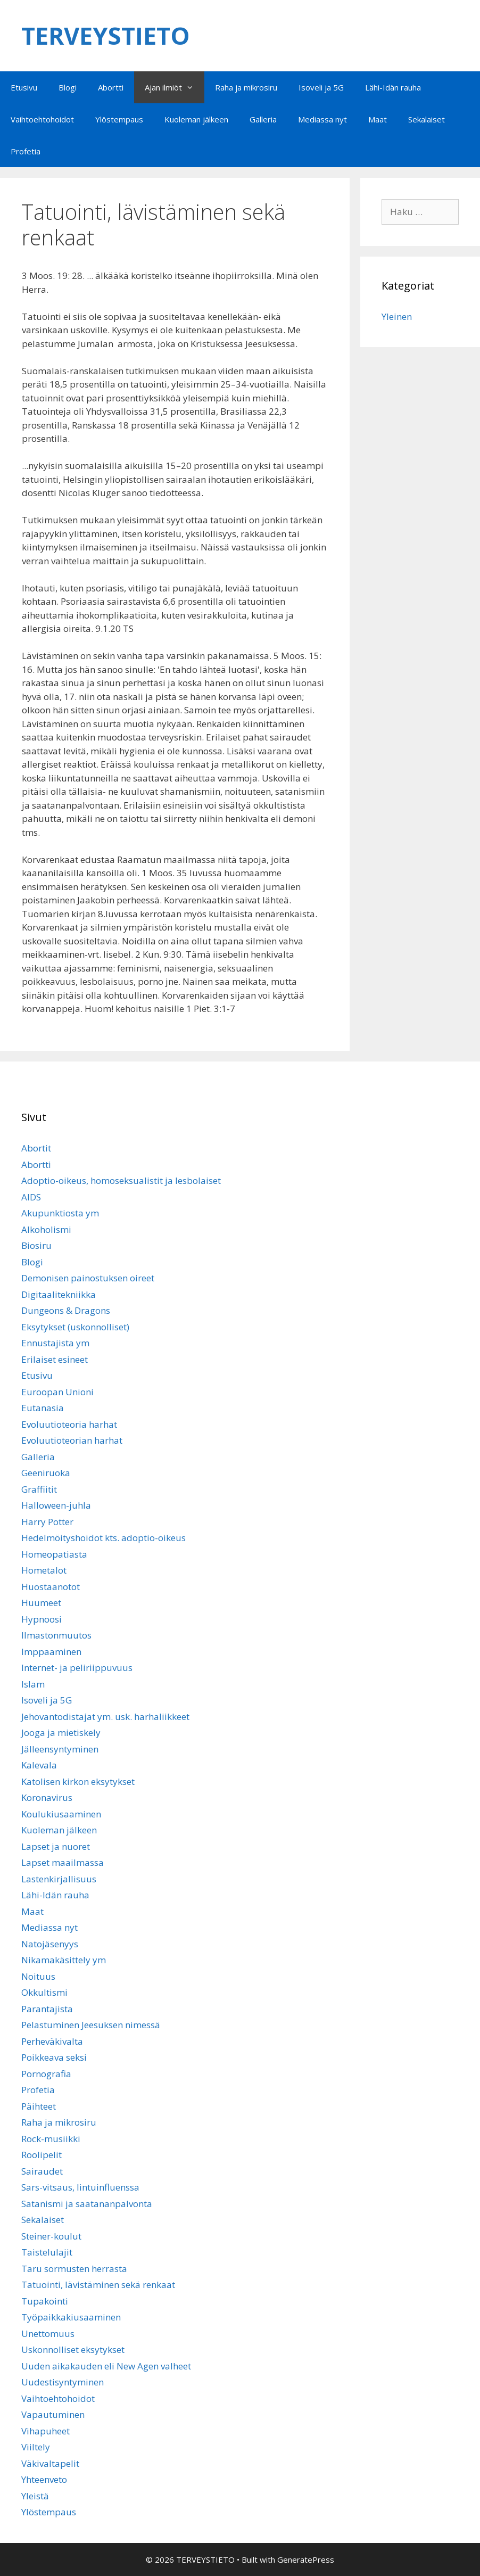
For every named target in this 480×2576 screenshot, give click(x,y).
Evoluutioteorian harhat (71, 1440)
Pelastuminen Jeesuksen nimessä (90, 2025)
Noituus (38, 1976)
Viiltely (35, 2447)
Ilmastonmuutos (56, 1635)
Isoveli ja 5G (321, 87)
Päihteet (38, 2106)
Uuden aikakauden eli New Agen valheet (106, 2366)
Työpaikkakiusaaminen (71, 2317)
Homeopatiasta (54, 1554)
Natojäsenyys (49, 1944)
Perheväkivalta (52, 2041)
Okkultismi (44, 1992)
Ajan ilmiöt (174, 87)
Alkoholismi (46, 1229)
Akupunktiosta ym (60, 1213)
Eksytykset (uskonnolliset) (75, 1327)
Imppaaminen (51, 1651)
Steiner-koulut (51, 2236)
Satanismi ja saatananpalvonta (86, 2204)
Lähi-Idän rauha (393, 87)
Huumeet (41, 1602)
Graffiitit (39, 1489)
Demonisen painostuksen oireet (87, 1278)
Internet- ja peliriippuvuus (77, 1667)
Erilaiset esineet (54, 1359)
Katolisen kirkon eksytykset (78, 1781)
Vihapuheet (45, 2431)
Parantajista (47, 2009)
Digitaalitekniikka (58, 1294)
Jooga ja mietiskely (61, 1732)
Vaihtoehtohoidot (42, 119)
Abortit (36, 1148)
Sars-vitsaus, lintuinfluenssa (80, 2187)
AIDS (31, 1197)
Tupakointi (44, 2301)
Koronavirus (46, 1797)
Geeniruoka (45, 1473)
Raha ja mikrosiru (246, 87)
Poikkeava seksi (54, 2057)
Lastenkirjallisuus (58, 1879)
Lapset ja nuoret (55, 1846)
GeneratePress (305, 2559)
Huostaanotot (50, 1587)
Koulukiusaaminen (61, 1814)
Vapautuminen (53, 2414)
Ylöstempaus (119, 119)
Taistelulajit (46, 2252)
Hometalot (44, 1570)
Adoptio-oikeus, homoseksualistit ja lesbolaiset (121, 1180)
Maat (377, 119)
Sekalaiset (426, 119)
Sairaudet (42, 2171)
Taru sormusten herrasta (74, 2268)
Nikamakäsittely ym (63, 1960)
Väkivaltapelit (50, 2463)
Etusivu (24, 87)
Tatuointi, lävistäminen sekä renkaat (98, 2284)
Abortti (110, 87)
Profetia (25, 151)
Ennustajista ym (55, 1343)
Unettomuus (48, 2333)
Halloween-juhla (56, 1505)
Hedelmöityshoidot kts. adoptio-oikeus (103, 1538)
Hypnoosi (41, 1619)
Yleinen (397, 316)
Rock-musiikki (50, 2139)
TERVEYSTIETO (105, 35)
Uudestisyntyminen (62, 2382)
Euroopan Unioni (57, 1392)
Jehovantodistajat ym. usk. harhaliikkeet (105, 1716)
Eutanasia (42, 1408)
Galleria (263, 119)
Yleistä (35, 2496)
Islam (33, 1684)
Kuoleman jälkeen (196, 119)
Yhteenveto (44, 2479)
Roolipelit (41, 2155)
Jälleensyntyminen (59, 1749)
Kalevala (39, 1765)
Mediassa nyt (322, 119)
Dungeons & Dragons (65, 1310)
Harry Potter (47, 1522)
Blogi (68, 87)
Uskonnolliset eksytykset (73, 2349)
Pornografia (46, 2074)
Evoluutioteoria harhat (69, 1424)
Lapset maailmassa (62, 1862)
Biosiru (36, 1245)
